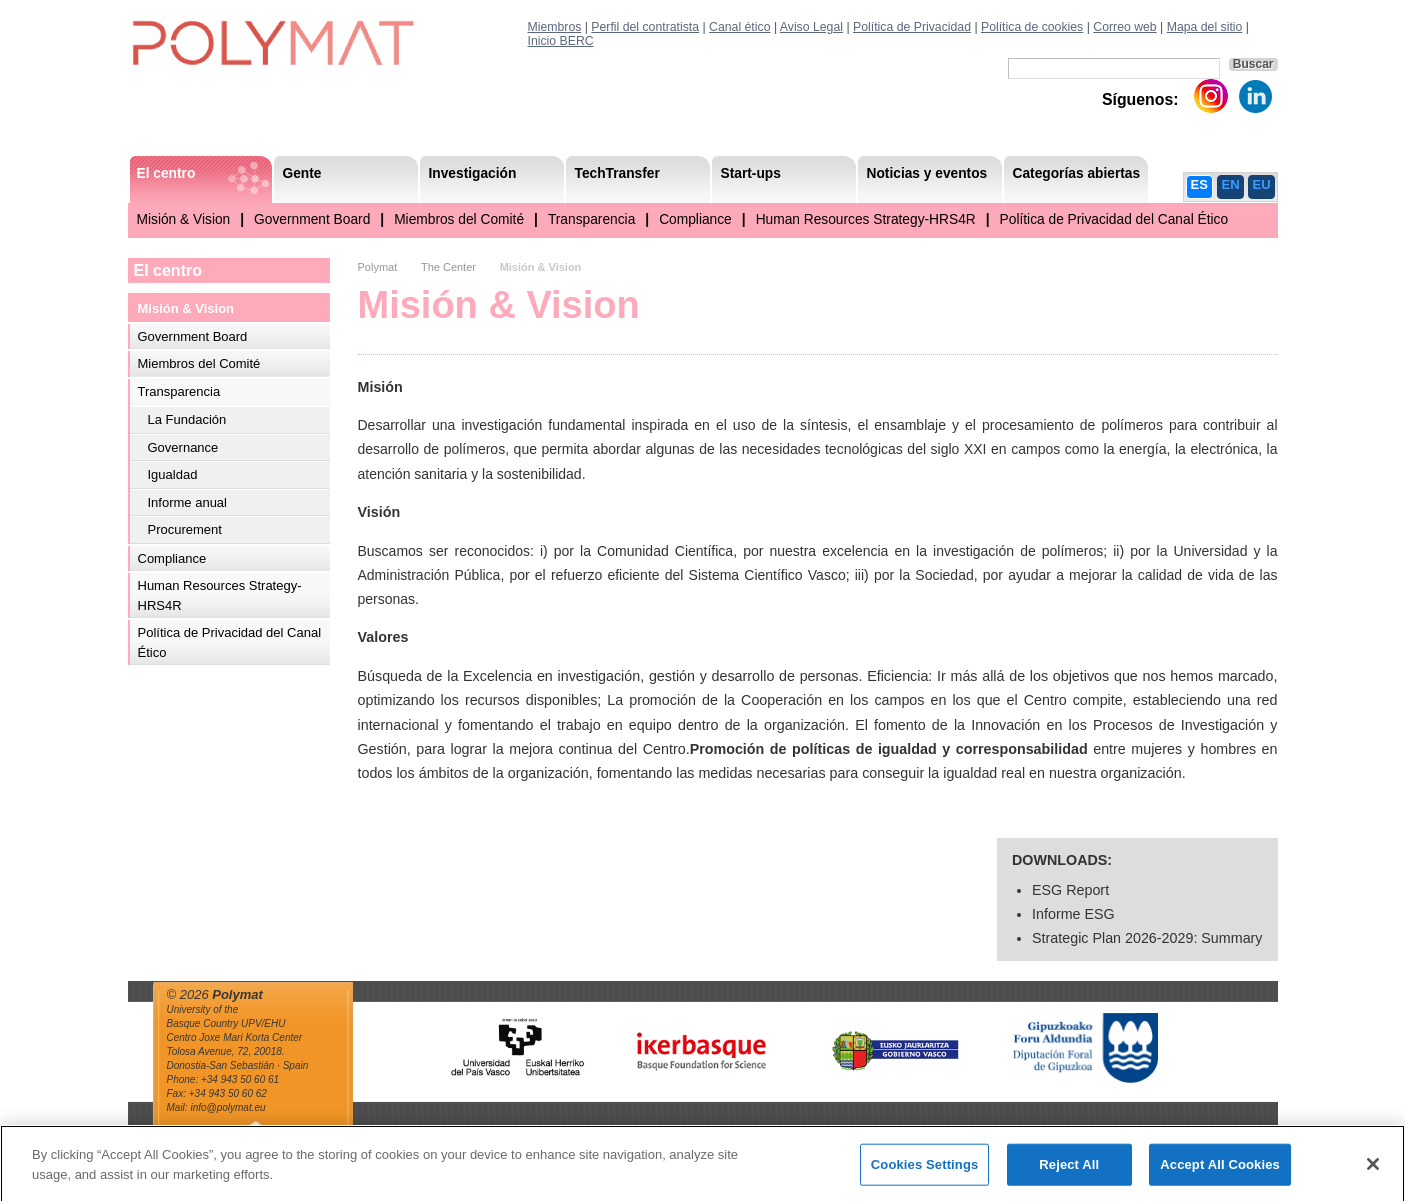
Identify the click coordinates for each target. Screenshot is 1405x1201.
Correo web (1124, 27)
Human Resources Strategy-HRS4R (866, 219)
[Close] (1373, 1172)
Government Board (312, 219)
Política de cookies (1032, 27)
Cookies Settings (925, 1172)
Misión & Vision (184, 219)
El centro (168, 270)
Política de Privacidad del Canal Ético (1114, 219)
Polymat (378, 267)
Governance (183, 447)
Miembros (555, 27)
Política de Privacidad (912, 27)
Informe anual (188, 502)
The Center (448, 267)
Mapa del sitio (1205, 27)
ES (1199, 184)
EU (1262, 184)
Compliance (695, 219)
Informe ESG (1073, 914)
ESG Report (1070, 890)
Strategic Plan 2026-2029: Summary (1147, 938)
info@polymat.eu (227, 1107)
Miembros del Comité (459, 219)
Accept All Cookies (1220, 1172)
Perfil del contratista (645, 27)
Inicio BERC (561, 41)
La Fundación (187, 419)
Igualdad (173, 474)
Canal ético (739, 27)
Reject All (1069, 1172)
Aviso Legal (811, 27)
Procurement (185, 529)
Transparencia (591, 219)
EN (1231, 184)
